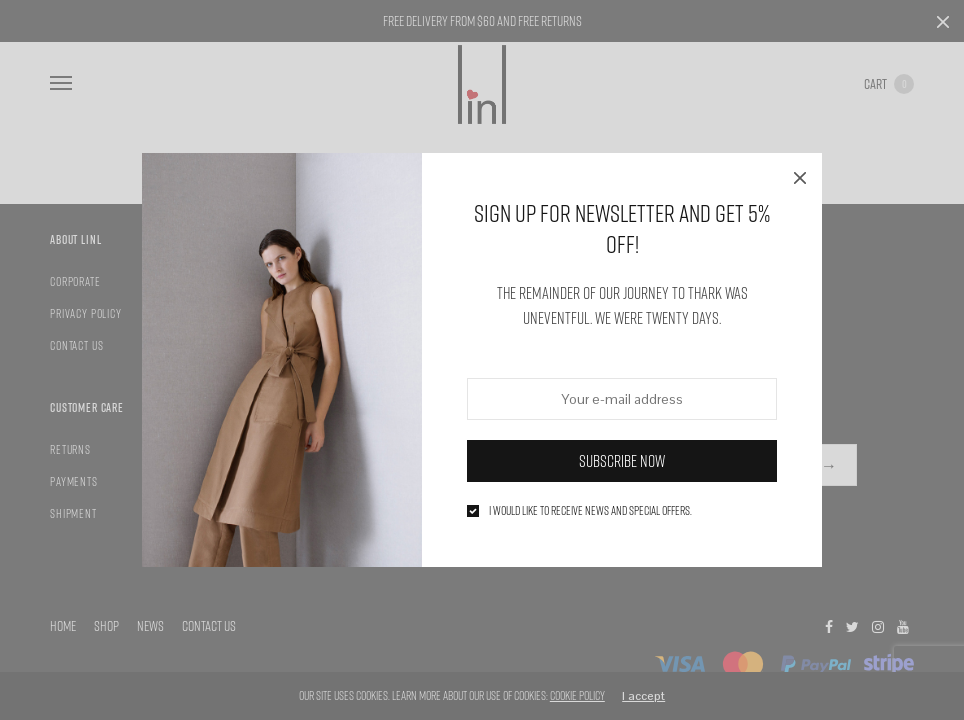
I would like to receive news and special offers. (590, 511)
